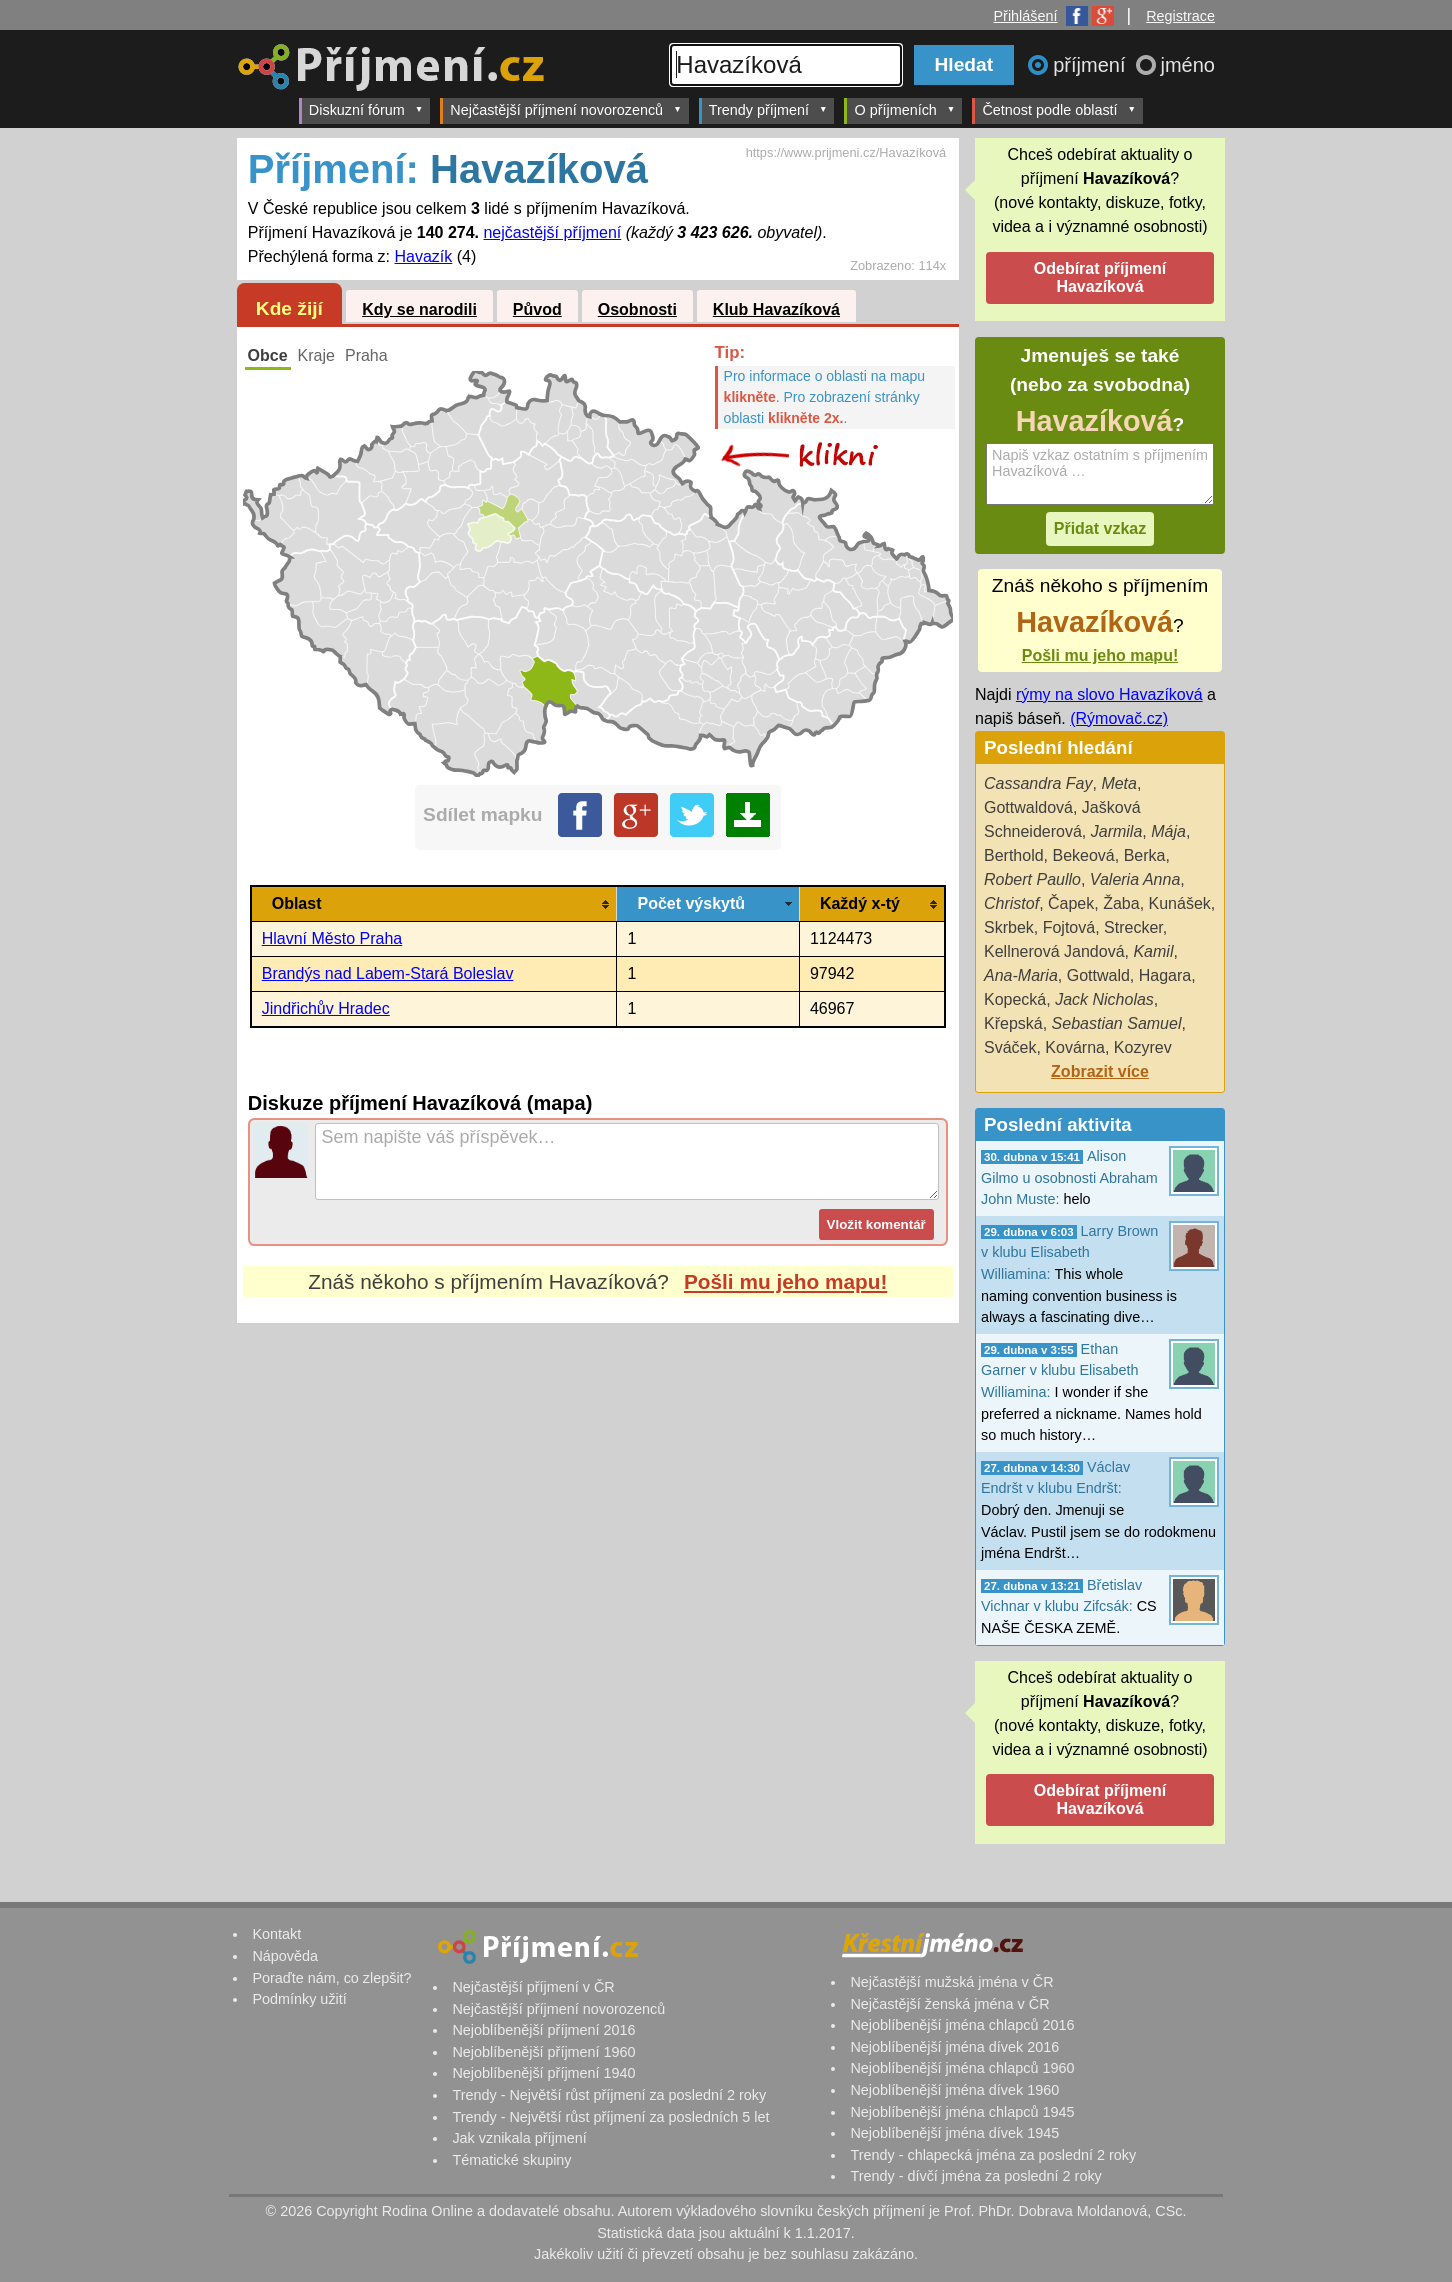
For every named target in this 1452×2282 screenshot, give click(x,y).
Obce (268, 355)
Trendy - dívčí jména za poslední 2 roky (975, 2176)
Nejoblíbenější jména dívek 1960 (954, 2090)
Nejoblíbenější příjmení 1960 (543, 2052)
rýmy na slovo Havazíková (1109, 694)
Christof (1011, 903)
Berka (1145, 855)
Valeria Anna (1135, 879)
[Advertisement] (598, 1511)
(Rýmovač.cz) (1119, 718)
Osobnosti (637, 309)
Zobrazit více (1100, 1071)
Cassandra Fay (1038, 783)
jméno (1188, 65)
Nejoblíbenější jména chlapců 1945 (962, 2112)
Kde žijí (289, 308)
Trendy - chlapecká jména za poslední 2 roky (993, 2155)
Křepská (1013, 1023)
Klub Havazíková (776, 309)
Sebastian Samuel (1117, 1023)
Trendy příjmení (768, 109)
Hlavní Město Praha (332, 938)
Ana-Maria (1021, 975)
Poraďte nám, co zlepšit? (331, 1978)
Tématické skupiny (511, 2160)
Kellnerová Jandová (1054, 951)
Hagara (1165, 975)
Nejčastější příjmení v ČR (533, 1987)
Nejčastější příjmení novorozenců (565, 109)
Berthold (1014, 855)
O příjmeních (904, 109)
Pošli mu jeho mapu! (785, 1281)
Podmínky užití (299, 1999)
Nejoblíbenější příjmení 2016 (543, 2030)
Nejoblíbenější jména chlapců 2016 (962, 2025)
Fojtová (1069, 927)
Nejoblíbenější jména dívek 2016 (954, 2047)
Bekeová (1083, 855)
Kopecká (1015, 999)
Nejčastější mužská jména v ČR (951, 1982)
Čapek (1071, 903)
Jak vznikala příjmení (519, 2138)
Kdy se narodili (419, 309)
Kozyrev (1143, 1047)
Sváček (1010, 1047)
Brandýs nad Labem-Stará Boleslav (388, 973)
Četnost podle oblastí (1059, 109)
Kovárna (1075, 1047)
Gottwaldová (1028, 807)
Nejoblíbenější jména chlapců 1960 (962, 2068)
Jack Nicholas (1104, 999)
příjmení (1092, 65)
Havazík (424, 256)
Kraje (316, 355)
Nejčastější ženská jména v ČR (949, 2004)
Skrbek (1009, 927)
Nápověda (285, 1956)
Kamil (1153, 951)
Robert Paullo (1032, 879)
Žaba (1121, 903)
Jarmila (1117, 831)
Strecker (1133, 927)
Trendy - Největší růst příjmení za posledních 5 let (610, 2117)
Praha (366, 355)
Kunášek (1180, 903)
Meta (1119, 783)
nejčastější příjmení (552, 232)
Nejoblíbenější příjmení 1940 (543, 2073)
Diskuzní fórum (366, 109)
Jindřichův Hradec (326, 1008)
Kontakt (276, 1934)
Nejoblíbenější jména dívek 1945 (954, 2133)
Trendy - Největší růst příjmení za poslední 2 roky (609, 2095)
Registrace (1180, 16)
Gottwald (1098, 975)
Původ (537, 309)
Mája (1168, 831)
